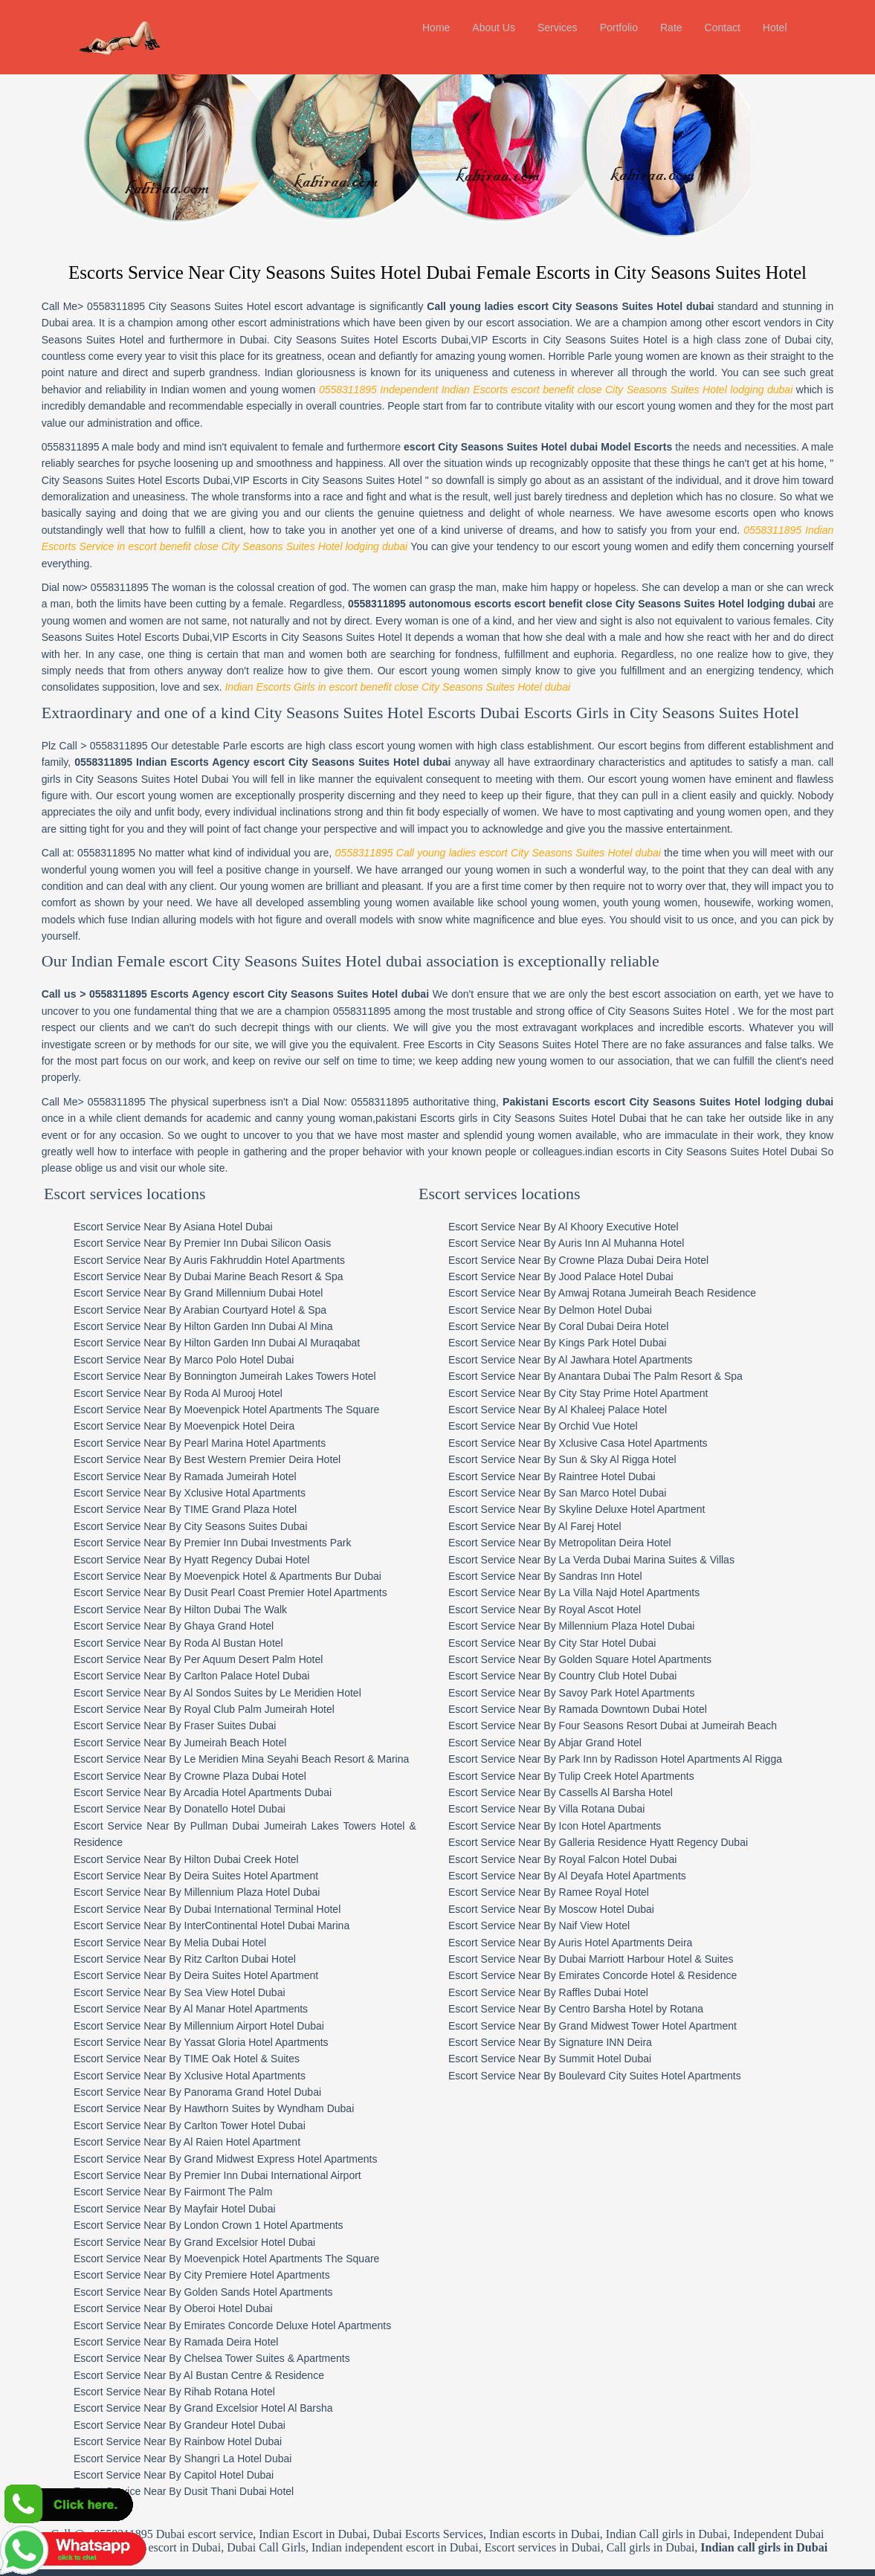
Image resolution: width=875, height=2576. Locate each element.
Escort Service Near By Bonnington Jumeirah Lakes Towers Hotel (227, 1310)
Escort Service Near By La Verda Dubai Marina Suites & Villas (635, 1493)
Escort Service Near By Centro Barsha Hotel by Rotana (619, 1943)
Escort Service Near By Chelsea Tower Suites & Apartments (214, 2292)
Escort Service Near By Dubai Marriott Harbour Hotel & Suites (635, 1892)
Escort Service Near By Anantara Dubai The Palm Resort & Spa (639, 1310)
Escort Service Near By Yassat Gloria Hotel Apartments (203, 1975)
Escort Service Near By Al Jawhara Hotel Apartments (614, 1293)
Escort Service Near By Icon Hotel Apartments (598, 1759)
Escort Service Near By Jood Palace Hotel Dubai (604, 1210)
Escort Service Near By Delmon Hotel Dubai (594, 1243)
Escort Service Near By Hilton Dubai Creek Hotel (188, 1792)
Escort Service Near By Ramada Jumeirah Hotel (187, 1409)
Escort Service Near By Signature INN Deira (594, 1975)
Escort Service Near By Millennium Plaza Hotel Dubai (199, 1826)
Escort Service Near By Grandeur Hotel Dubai (182, 2358)
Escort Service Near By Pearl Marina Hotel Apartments (202, 1376)
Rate (671, 27)
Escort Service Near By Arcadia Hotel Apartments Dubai (205, 1725)
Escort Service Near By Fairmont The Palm (175, 2125)
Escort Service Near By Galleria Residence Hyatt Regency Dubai (642, 1776)
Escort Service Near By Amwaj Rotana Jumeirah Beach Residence (646, 1227)
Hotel (775, 27)
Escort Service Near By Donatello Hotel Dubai (182, 1743)
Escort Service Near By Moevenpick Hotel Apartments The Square (228, 1343)
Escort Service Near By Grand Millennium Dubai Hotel (200, 1227)
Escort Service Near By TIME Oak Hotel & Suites (189, 1992)
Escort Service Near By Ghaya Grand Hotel (176, 1560)
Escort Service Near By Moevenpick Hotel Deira (186, 1360)
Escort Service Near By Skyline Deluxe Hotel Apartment (620, 1443)
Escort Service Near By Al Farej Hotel (578, 1459)
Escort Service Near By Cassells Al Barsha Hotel (604, 1725)
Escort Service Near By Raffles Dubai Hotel (592, 1925)
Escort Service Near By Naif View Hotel (583, 1859)
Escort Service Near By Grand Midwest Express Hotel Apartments (227, 2092)
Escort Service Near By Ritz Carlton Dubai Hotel (187, 1892)
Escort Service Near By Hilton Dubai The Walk (182, 1543)
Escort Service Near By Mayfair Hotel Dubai (177, 2142)
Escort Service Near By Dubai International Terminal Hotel (209, 1842)
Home (436, 27)
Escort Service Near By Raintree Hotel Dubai (596, 1409)
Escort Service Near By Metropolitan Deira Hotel (603, 1476)
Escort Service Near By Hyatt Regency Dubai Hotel (193, 1493)
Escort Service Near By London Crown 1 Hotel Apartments (211, 2159)
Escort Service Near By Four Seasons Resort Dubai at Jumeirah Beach (656, 1659)
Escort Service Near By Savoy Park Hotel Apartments (615, 1626)
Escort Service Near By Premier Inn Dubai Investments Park (214, 1476)
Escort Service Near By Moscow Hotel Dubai (595, 1842)
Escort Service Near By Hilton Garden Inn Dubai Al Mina (205, 1260)
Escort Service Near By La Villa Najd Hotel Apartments (617, 1526)
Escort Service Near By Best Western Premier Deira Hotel (209, 1393)
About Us (493, 27)
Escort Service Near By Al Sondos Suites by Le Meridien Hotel (220, 1626)
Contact (722, 27)
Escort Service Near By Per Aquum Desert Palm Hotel (200, 1592)
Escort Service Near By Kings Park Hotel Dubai (601, 1276)
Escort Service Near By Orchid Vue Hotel (587, 1360)
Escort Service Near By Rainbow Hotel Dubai (180, 2375)
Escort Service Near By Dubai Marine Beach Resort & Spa (211, 1210)
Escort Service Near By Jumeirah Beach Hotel (182, 1676)
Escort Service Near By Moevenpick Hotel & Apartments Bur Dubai (230, 1509)
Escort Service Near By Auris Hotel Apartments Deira (614, 1876)
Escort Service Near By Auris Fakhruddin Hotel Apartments (211, 1193)
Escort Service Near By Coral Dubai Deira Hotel (602, 1260)
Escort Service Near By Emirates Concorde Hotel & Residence (636, 1909)
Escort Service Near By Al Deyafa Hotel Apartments (611, 1809)
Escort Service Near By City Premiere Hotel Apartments (204, 2209)
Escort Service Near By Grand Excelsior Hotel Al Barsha (205, 2342)
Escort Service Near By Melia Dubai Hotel (172, 1876)
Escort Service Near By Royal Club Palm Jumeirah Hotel (206, 1643)
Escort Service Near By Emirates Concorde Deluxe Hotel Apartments (234, 2259)
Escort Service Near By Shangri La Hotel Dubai (185, 2392)
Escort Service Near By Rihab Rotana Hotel (176, 2325)
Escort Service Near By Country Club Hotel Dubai (606, 1609)
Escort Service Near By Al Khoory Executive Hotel (607, 1160)
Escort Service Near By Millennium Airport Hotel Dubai (201, 1959)
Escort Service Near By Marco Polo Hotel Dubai (186, 1293)
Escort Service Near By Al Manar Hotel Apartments (193, 1943)
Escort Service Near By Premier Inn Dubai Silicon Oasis (204, 1177)
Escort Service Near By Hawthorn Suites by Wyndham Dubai (216, 2042)
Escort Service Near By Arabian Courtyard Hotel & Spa (202, 1243)
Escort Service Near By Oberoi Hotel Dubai (175, 2242)
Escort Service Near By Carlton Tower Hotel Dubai (192, 2059)
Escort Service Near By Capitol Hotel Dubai (176, 2408)
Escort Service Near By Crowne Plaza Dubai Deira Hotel (622, 1193)
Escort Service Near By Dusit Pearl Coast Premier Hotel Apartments (233, 1526)
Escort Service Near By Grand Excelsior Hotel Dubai (196, 2175)
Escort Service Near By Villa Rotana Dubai (590, 1743)
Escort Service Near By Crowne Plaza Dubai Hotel (192, 1709)
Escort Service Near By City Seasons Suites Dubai (192, 1459)
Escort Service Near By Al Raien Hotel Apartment (189, 2076)
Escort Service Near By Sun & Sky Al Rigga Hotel (606, 1393)
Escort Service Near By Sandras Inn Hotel (589, 1509)
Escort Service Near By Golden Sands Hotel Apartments (205, 2225)
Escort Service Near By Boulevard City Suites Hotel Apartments (638, 2009)
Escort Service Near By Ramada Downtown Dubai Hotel (621, 1643)
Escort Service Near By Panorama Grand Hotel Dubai (199, 2026)
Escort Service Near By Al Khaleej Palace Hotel (601, 1343)
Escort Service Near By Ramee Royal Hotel (592, 1826)
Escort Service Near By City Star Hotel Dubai (596, 1576)
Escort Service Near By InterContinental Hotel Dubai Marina (214, 1859)
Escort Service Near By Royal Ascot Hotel (588, 1543)
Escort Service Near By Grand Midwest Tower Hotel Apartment (636, 1959)
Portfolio (619, 27)
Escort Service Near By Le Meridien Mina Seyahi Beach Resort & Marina (243, 1693)
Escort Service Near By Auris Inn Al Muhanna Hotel (610, 1177)
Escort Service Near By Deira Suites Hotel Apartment (198, 1809)
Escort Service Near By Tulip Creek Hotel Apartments (615, 1709)
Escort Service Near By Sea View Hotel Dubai (182, 1925)
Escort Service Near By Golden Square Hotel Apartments (623, 1592)
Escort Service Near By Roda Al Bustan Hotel (180, 1576)
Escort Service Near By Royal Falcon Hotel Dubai (606, 1792)
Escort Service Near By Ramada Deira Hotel (178, 2275)
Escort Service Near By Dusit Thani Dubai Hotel (186, 2425)
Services (557, 27)
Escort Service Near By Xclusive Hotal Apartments (192, 1426)
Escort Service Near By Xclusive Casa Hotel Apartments (622, 1376)
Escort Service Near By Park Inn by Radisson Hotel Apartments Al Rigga (659, 1693)
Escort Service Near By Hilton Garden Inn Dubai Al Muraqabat (219, 1276)
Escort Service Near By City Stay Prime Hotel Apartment (622, 1326)
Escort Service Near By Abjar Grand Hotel (588, 1676)
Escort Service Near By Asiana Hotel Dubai (175, 1160)
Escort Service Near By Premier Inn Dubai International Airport (220, 2108)
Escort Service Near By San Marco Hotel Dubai (601, 1426)
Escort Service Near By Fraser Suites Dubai (177, 1659)
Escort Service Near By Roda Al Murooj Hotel (180, 1326)
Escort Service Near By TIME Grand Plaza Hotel (187, 1443)
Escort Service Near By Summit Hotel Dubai (593, 1992)
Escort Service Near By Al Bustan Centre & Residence (201, 2308)
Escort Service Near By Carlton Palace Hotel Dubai (193, 1609)
